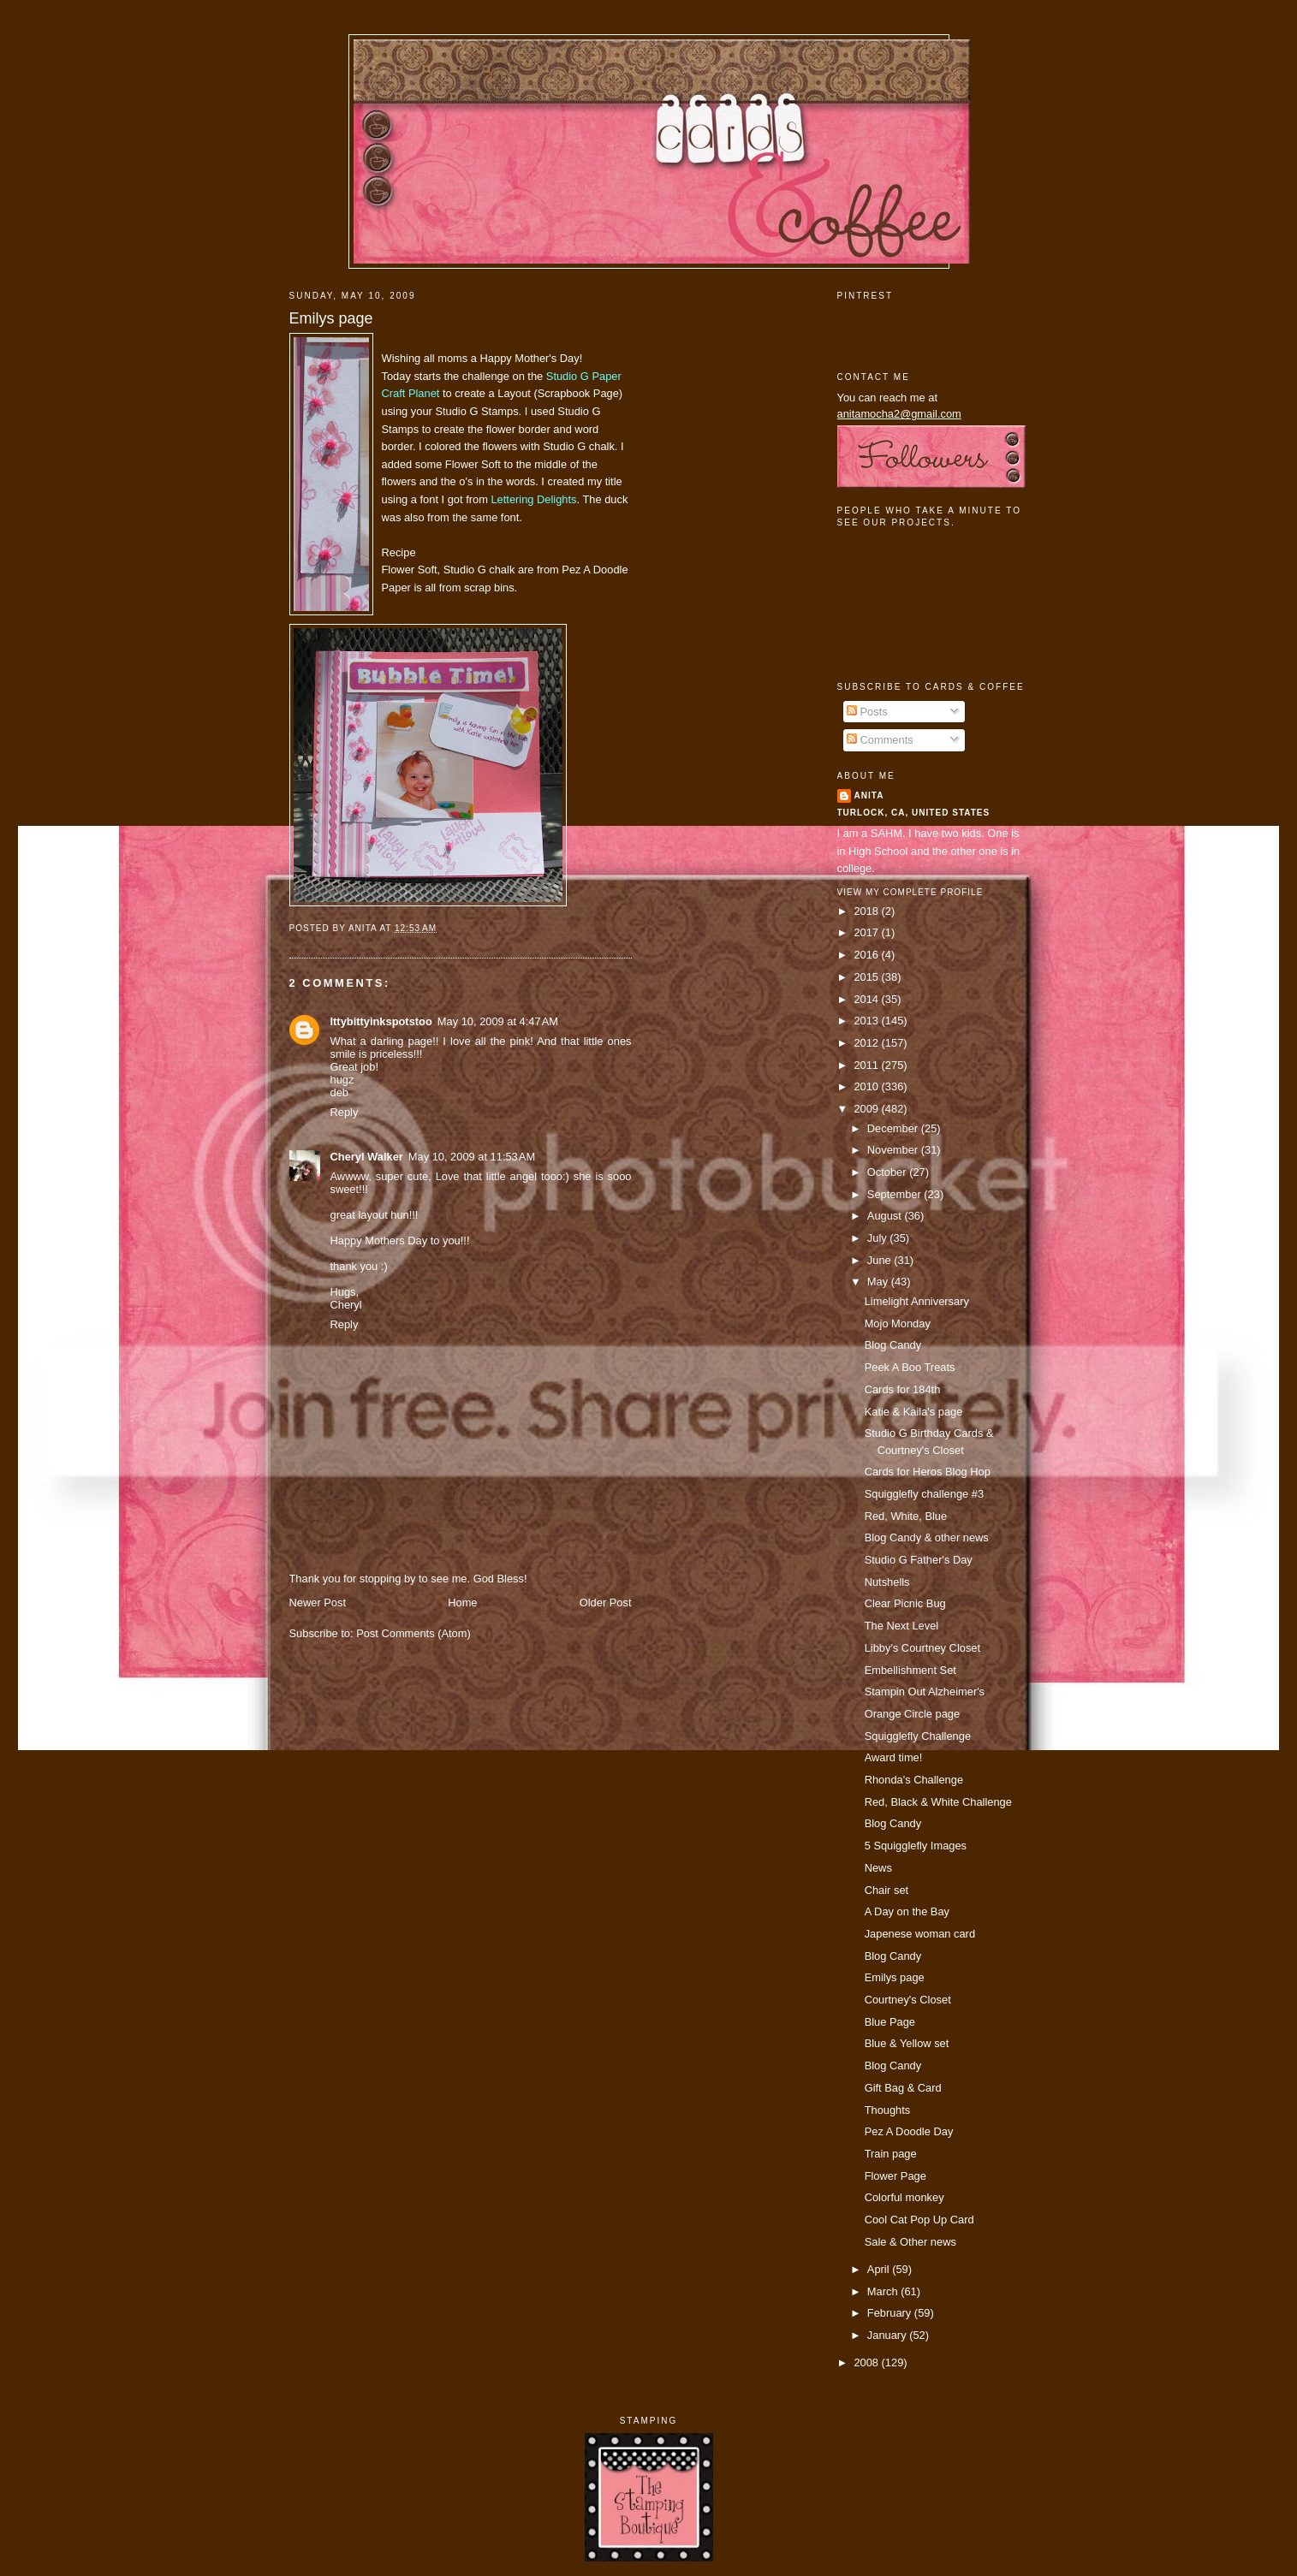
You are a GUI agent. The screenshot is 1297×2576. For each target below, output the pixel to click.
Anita (869, 795)
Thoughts (888, 2110)
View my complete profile (910, 892)
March (884, 2291)
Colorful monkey (904, 2197)
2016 (867, 954)
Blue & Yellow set (907, 2043)
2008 (867, 2362)
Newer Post (317, 1602)
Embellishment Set (910, 1670)
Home (462, 1602)
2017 (867, 932)
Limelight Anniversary (917, 1301)
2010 (867, 1086)
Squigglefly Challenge (918, 1736)
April (879, 2269)
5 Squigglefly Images (916, 1845)
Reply (344, 1112)
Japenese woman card (920, 1933)
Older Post (606, 1602)
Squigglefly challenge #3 (924, 1493)
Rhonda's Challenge (914, 1779)
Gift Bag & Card (903, 2087)
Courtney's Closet (908, 1999)
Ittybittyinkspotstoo (381, 1021)
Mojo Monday (898, 1323)
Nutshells (887, 1582)
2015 (867, 976)
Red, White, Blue (906, 1516)
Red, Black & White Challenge (938, 1801)
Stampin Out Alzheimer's (925, 1691)
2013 (867, 1020)
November (894, 1149)
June (880, 1260)
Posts (867, 711)
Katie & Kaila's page (914, 1411)
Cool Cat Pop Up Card (919, 2219)
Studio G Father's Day (919, 1559)
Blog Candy (893, 1344)
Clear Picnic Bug (905, 1603)
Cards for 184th (903, 1389)
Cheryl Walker (366, 1156)
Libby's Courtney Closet (922, 1647)
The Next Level (902, 1625)
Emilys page (331, 318)
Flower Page (895, 2175)
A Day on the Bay (907, 1911)
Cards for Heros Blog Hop (928, 1471)
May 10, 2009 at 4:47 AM (497, 1021)
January (888, 2335)
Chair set (886, 1890)
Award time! (894, 1757)
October (888, 1172)
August (886, 1215)
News (878, 1867)
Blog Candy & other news (927, 1537)
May (879, 1281)
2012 (867, 1042)
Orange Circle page (913, 1713)
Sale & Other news (910, 2241)
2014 (867, 999)
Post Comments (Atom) (413, 1633)
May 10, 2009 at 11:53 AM (471, 1156)
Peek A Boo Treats (910, 1367)
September (895, 1194)
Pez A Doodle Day (909, 2131)
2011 (867, 1065)
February (890, 2312)
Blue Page (890, 2021)
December (894, 1128)
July (878, 1238)
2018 (867, 911)
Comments (880, 739)
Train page (891, 2153)
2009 (867, 1108)
